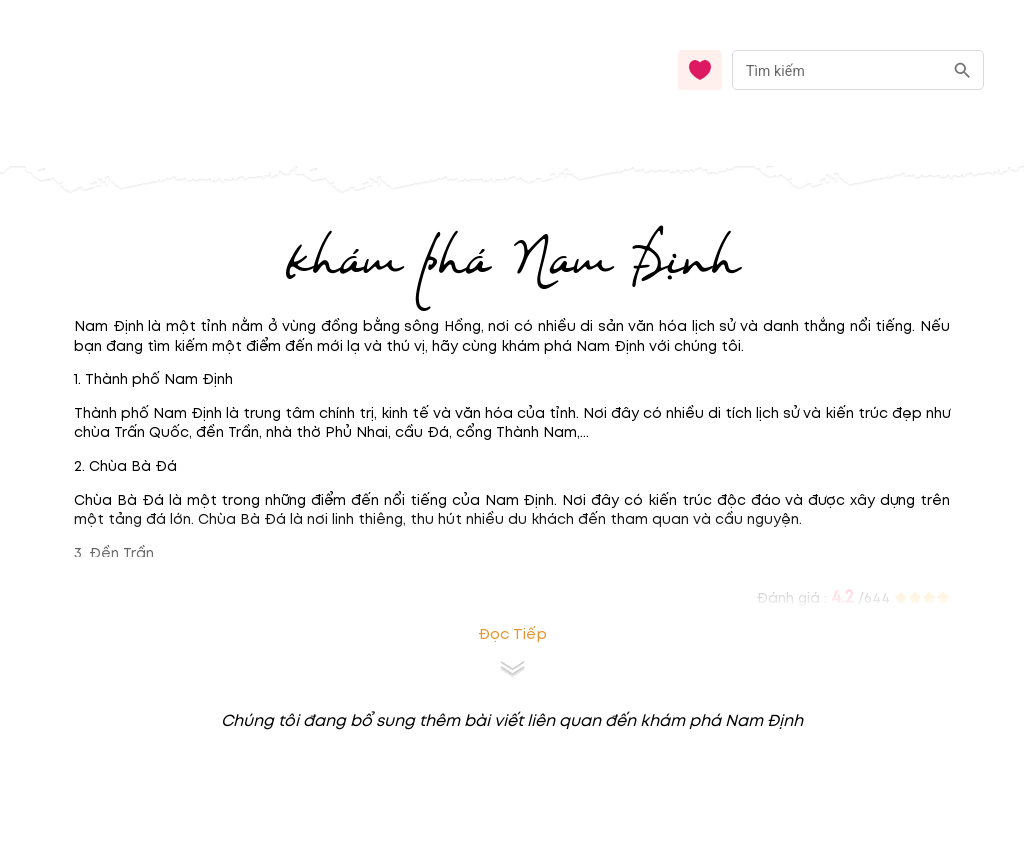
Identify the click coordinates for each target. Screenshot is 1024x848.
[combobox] (858, 70)
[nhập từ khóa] (837, 69)
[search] (962, 70)
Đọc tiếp (512, 634)
